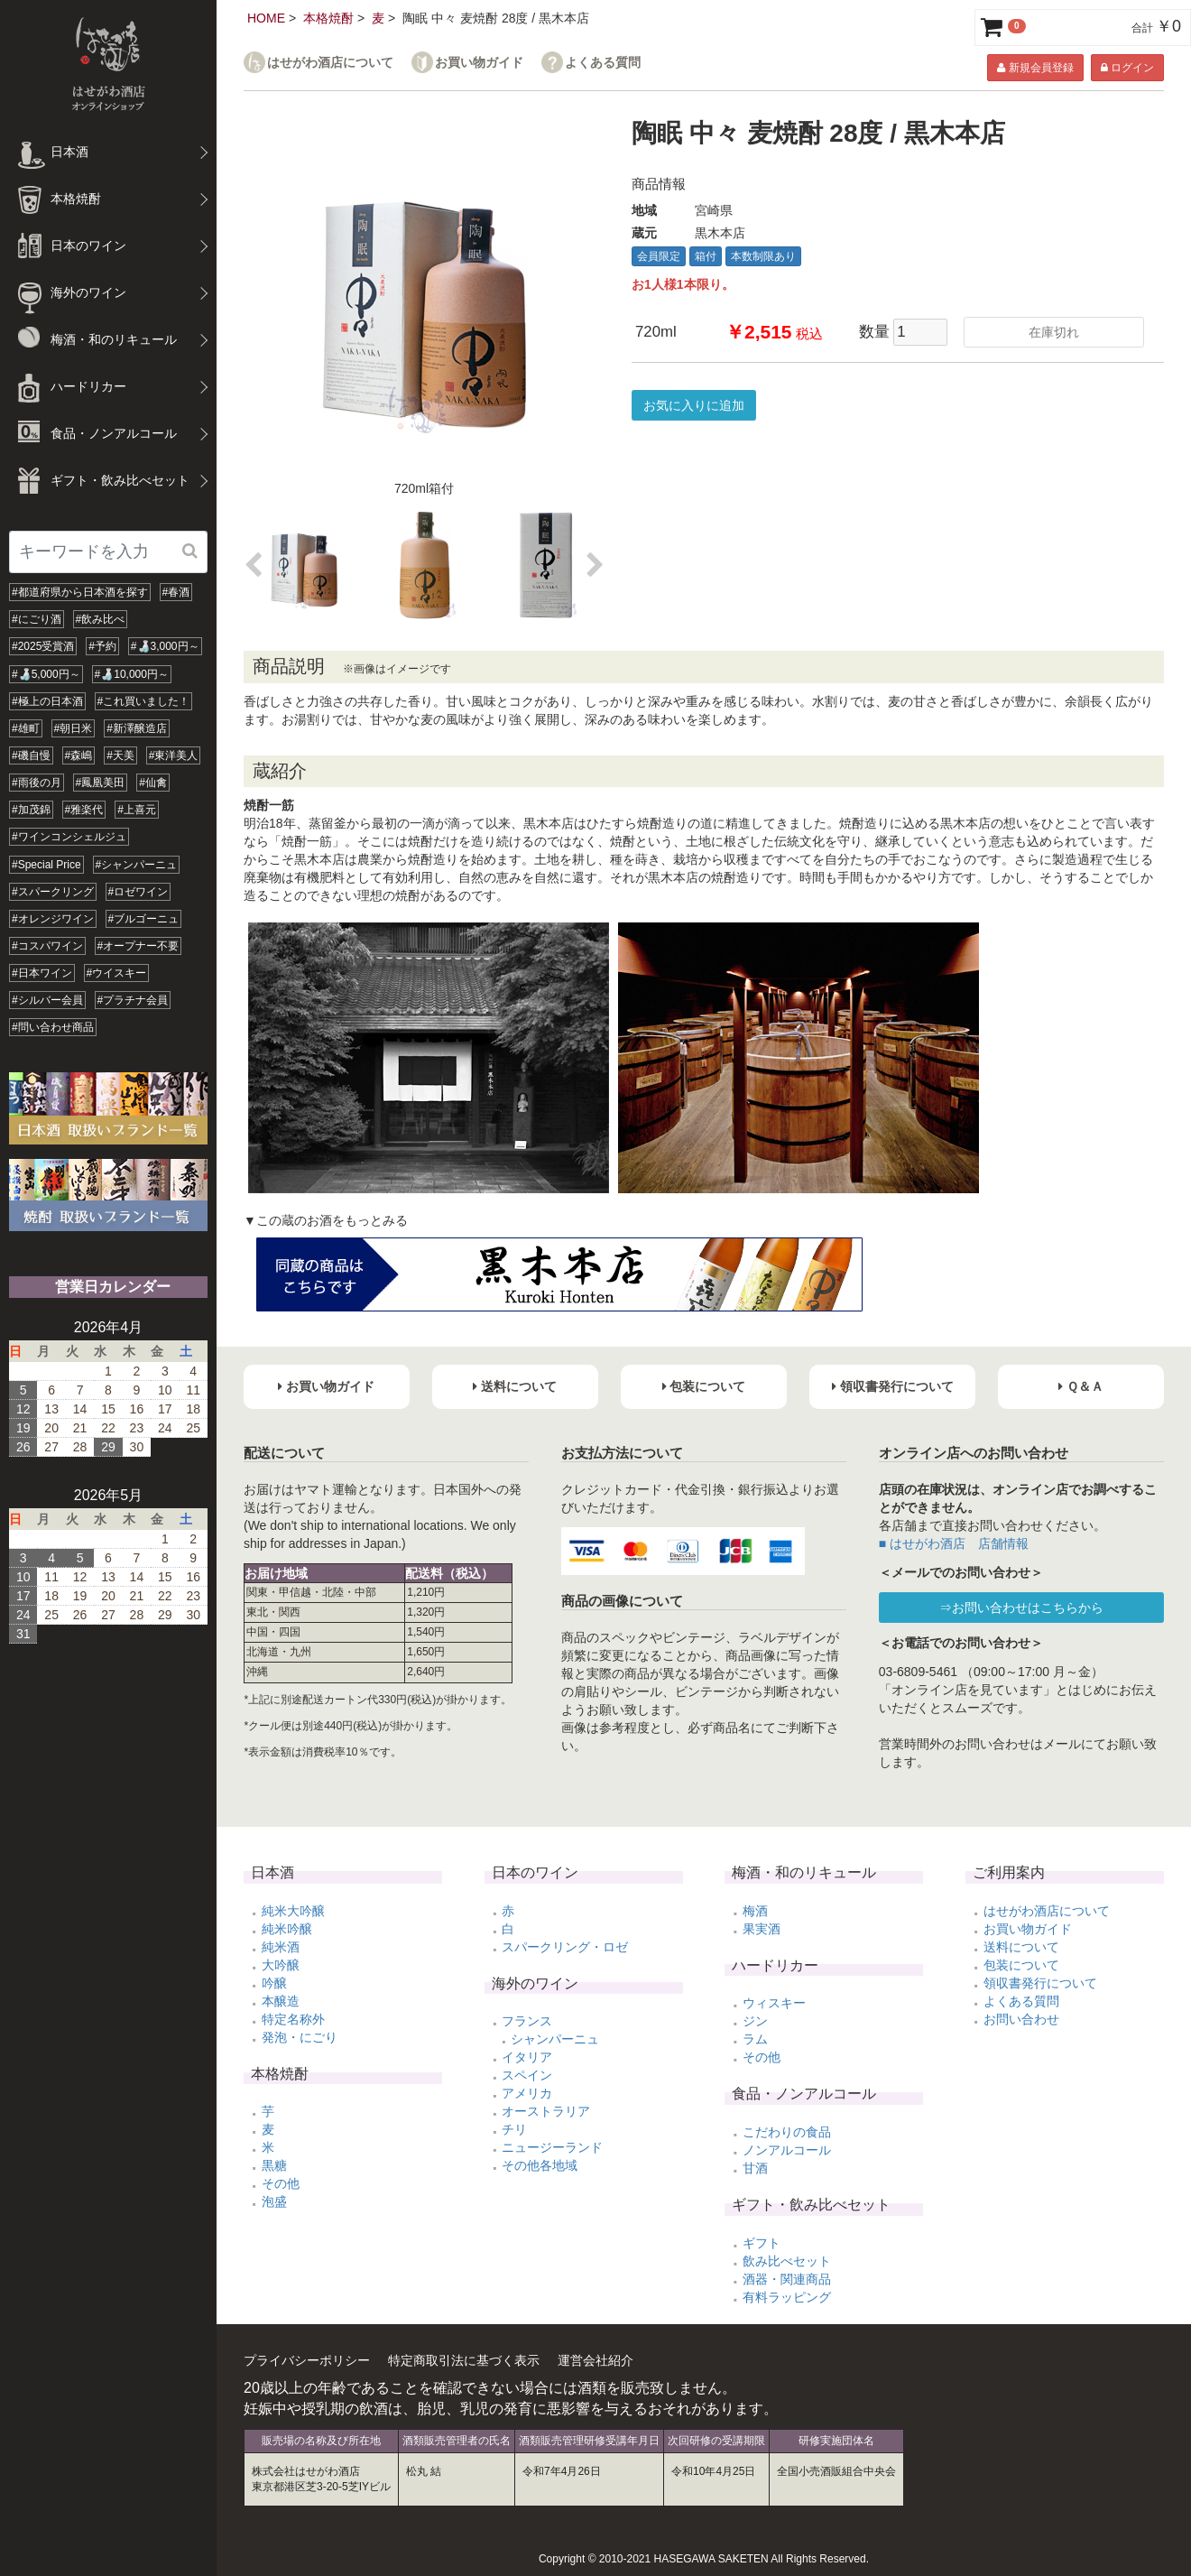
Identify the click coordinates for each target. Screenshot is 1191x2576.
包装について (1021, 1965)
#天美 (120, 755)
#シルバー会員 (47, 1000)
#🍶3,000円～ (165, 646)
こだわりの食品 (787, 2132)
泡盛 (274, 2201)
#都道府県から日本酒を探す (80, 592)
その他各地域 (539, 2165)
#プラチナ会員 (133, 1000)
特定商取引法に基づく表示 (464, 2360)
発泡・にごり (299, 2037)
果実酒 (761, 1929)
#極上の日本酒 (47, 701)
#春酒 (176, 592)
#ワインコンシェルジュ (69, 836)
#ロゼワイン (138, 891)
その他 (281, 2183)
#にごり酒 (36, 619)
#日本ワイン (42, 973)
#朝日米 (73, 728)
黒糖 (274, 2165)
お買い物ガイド (479, 62)
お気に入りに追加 (693, 405)
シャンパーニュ (555, 2039)
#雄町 (26, 728)
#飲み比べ (100, 619)
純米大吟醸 (293, 1911)
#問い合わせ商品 (53, 1027)
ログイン (1127, 67)
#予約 (102, 646)
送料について (1021, 1947)
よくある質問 (603, 62)
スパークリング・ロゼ (565, 1947)
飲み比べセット (787, 2261)
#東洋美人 (173, 755)
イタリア (527, 2057)
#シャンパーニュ (137, 864)
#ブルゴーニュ (144, 919)
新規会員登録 (1035, 67)
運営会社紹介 (595, 2360)
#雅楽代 (84, 809)
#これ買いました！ (143, 701)
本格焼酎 (328, 18)
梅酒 (755, 1911)
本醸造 (281, 2001)
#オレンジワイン (53, 919)
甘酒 (755, 2168)
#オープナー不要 (138, 946)
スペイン (527, 2075)
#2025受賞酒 (43, 646)
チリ (514, 2129)
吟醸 (274, 1983)
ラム (755, 2039)
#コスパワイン (47, 946)
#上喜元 (136, 809)
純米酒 (281, 1947)
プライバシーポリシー (307, 2360)
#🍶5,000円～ (46, 674)
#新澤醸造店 (136, 728)
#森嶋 (79, 755)
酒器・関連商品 (787, 2279)
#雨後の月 (36, 782)
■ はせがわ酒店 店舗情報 (954, 1543)
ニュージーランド (552, 2147)
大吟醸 (281, 1965)
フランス (527, 2021)
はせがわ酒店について (330, 62)
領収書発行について (1040, 1983)
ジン (755, 2021)
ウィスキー (774, 2003)
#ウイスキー (117, 973)
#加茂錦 (31, 809)
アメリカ (527, 2093)
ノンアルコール (787, 2150)
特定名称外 (293, 2019)
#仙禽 (153, 782)
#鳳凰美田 (100, 782)
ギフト (761, 2243)
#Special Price (46, 864)
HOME (266, 18)
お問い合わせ (1021, 2019)
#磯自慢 (31, 755)
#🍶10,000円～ (132, 674)
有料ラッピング (787, 2297)
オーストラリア (546, 2111)
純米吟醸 (287, 1929)
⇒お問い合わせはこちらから (1021, 1607)
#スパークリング (53, 891)
